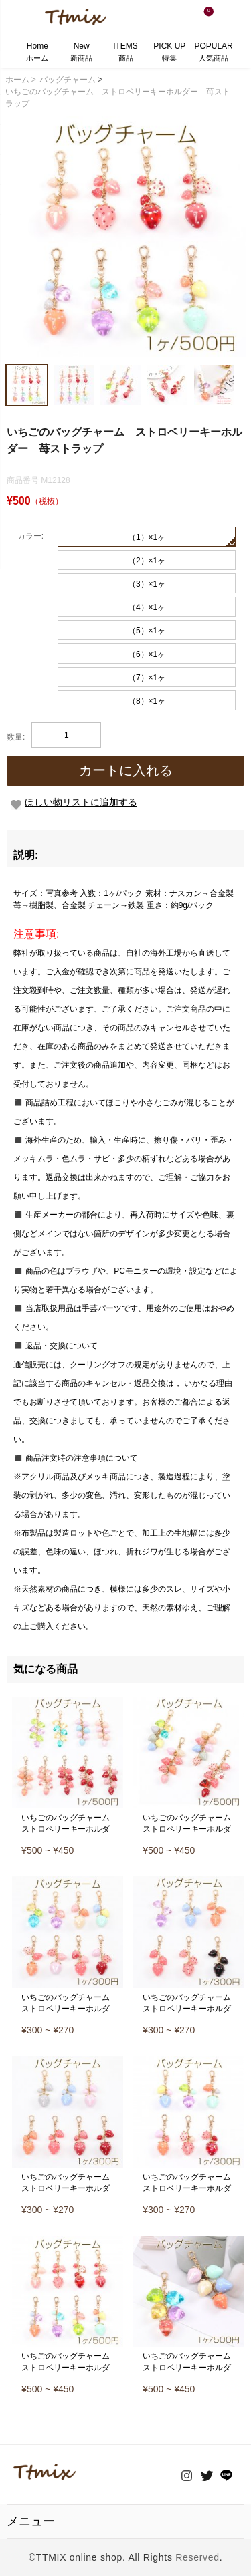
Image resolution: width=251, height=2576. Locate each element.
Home (37, 52)
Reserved (197, 2557)
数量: (16, 737)
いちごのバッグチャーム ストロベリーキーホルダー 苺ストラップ (69, 1829)
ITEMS (125, 52)
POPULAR (213, 52)
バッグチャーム (67, 79)
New (81, 52)
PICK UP (169, 52)
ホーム (20, 79)
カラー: (30, 536)
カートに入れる (126, 770)
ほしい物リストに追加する (81, 802)
